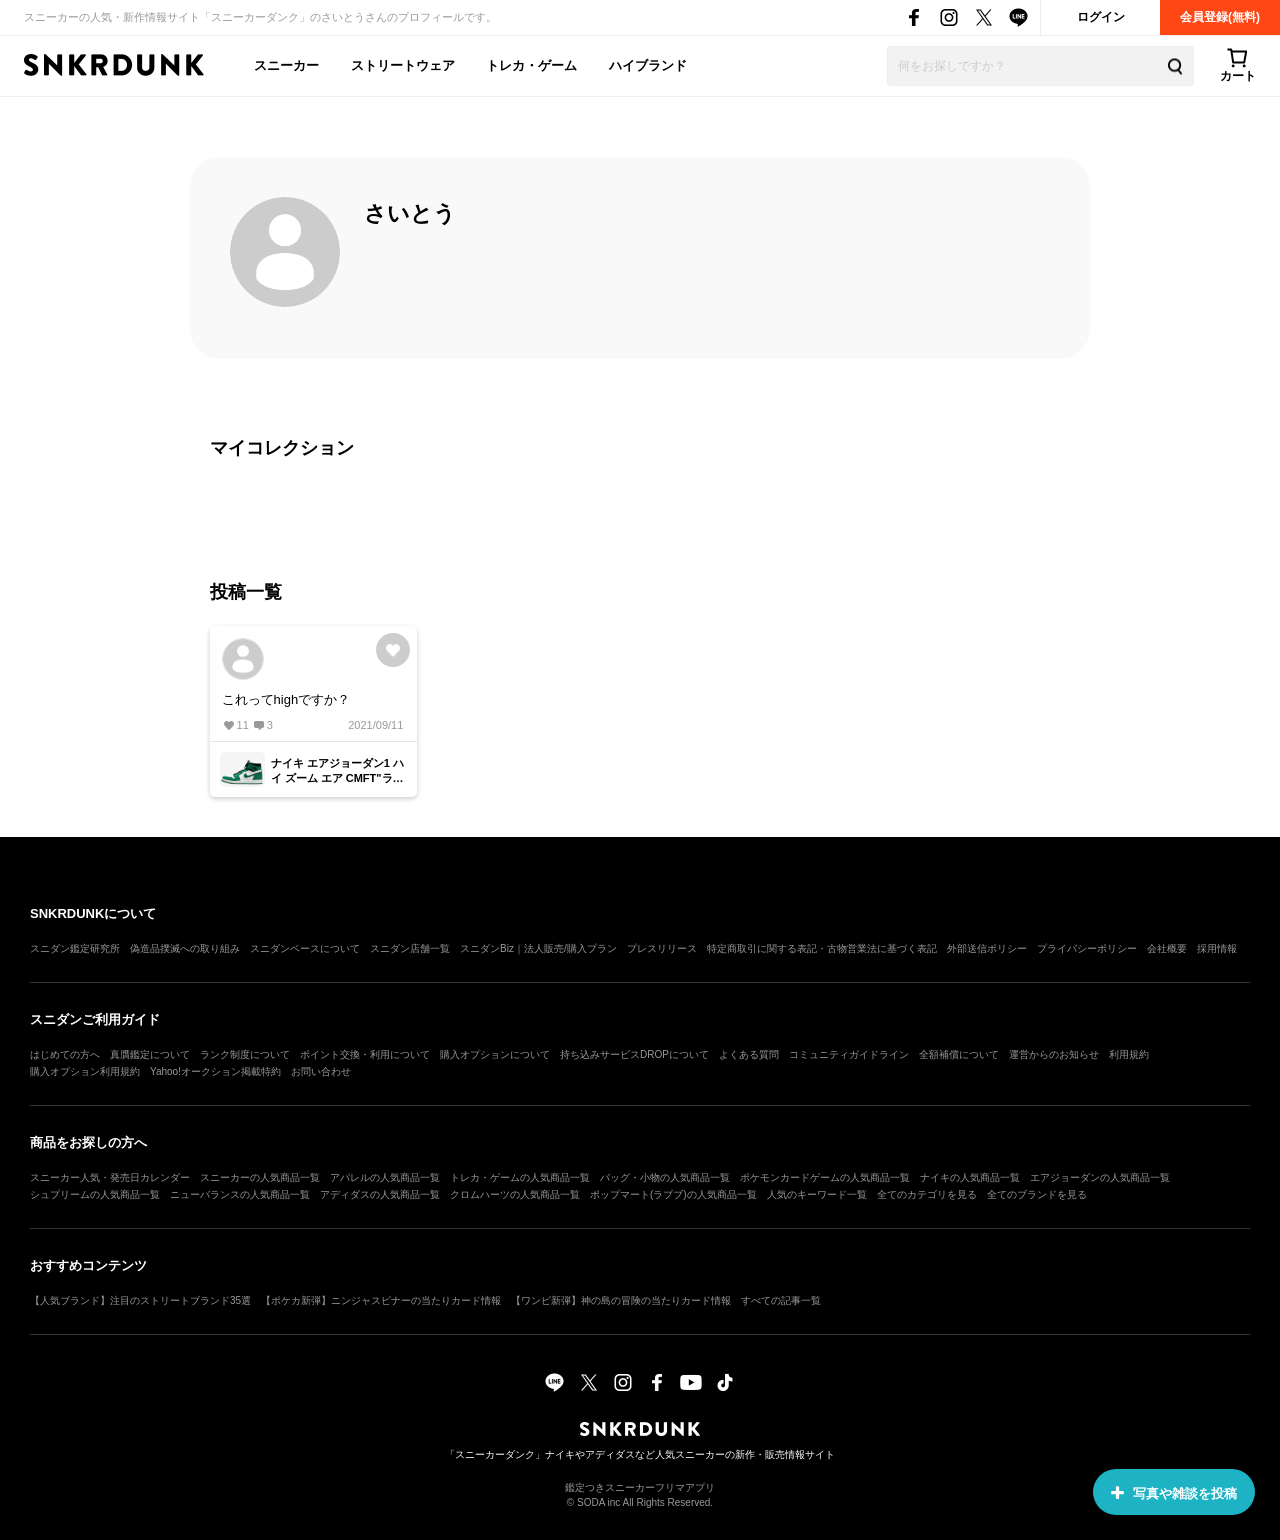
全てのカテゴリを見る (927, 1194)
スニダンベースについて (305, 948)
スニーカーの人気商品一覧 (260, 1177)
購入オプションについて (495, 1054)
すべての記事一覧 (781, 1300)
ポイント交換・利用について (365, 1054)
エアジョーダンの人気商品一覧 (1100, 1177)
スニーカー (286, 65)
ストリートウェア (403, 65)
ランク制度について (245, 1054)
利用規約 (1129, 1054)
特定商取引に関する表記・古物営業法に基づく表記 (822, 948)
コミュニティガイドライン (849, 1054)
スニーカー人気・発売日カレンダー (110, 1177)
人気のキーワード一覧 (817, 1194)
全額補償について (959, 1054)
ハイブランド (648, 65)
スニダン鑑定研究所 (75, 948)
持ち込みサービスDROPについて (634, 1054)
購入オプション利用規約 (85, 1071)
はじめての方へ (65, 1054)
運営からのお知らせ (1054, 1054)
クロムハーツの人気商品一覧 (515, 1194)
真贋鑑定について (150, 1054)
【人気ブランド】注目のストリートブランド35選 (140, 1300)
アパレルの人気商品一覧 (385, 1177)
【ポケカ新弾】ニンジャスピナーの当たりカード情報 (381, 1300)
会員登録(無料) (1220, 17)
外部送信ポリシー (987, 948)
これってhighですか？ (286, 699)
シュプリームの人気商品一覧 (95, 1194)
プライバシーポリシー (1087, 948)
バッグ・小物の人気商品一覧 (665, 1177)
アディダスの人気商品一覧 (380, 1194)
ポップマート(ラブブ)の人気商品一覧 (673, 1194)
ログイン (1101, 17)
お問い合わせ (321, 1071)
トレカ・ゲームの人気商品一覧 (520, 1177)
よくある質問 (749, 1054)
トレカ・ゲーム (531, 65)
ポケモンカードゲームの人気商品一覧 (825, 1177)
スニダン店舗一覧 (410, 948)
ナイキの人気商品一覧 (970, 1177)
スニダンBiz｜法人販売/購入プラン (538, 948)
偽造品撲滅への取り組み (185, 948)
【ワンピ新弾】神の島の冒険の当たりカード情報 (621, 1300)
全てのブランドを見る (1037, 1194)
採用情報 (1217, 948)
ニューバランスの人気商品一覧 (240, 1194)
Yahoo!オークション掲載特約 (215, 1071)
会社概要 (1167, 948)
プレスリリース (662, 948)
